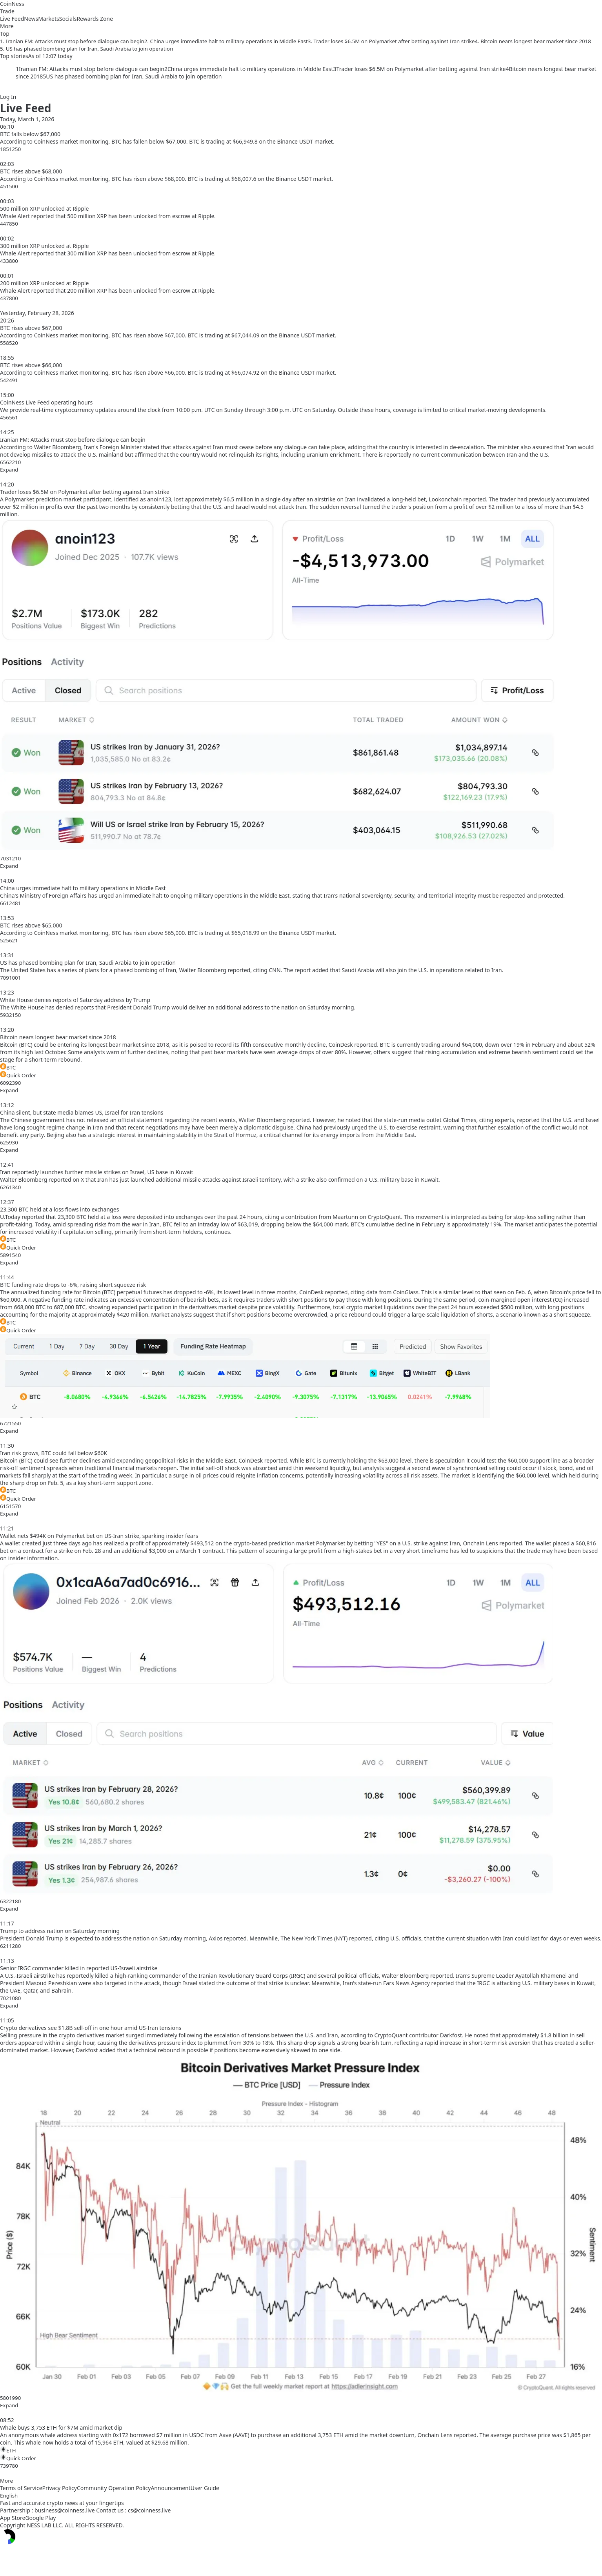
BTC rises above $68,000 (31, 171)
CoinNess (12, 3)
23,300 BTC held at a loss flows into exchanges (59, 1209)
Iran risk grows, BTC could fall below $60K (53, 1453)
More (6, 2480)
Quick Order (18, 1075)
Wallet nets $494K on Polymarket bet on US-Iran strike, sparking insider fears (99, 1535)
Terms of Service (21, 2488)
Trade (7, 11)
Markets (48, 18)
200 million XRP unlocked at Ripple (44, 283)
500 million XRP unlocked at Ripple (44, 208)
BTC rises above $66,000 (31, 365)
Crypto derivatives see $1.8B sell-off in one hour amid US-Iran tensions (90, 2027)
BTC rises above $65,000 (31, 925)
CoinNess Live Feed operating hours (46, 402)
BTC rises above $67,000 (31, 328)
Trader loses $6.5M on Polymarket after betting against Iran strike (84, 492)
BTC (8, 1067)
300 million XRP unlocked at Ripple (44, 246)
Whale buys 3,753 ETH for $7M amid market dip (61, 2427)
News (31, 18)
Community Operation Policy (114, 2488)
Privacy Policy (59, 2488)
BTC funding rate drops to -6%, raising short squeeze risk (73, 1284)
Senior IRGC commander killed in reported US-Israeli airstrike (78, 1968)
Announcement (170, 2488)
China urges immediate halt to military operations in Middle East (83, 888)
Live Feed (12, 18)
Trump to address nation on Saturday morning (60, 1931)
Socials (68, 18)
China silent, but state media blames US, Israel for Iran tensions (82, 1112)
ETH (8, 2450)
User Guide (205, 2488)
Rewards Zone (94, 18)
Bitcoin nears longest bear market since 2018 (58, 1037)
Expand (9, 469)
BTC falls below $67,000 (30, 134)
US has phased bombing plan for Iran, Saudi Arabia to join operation (88, 962)
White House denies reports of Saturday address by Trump (75, 1000)
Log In (8, 96)
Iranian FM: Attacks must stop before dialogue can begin (72, 439)
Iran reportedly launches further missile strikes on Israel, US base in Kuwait (96, 1172)
